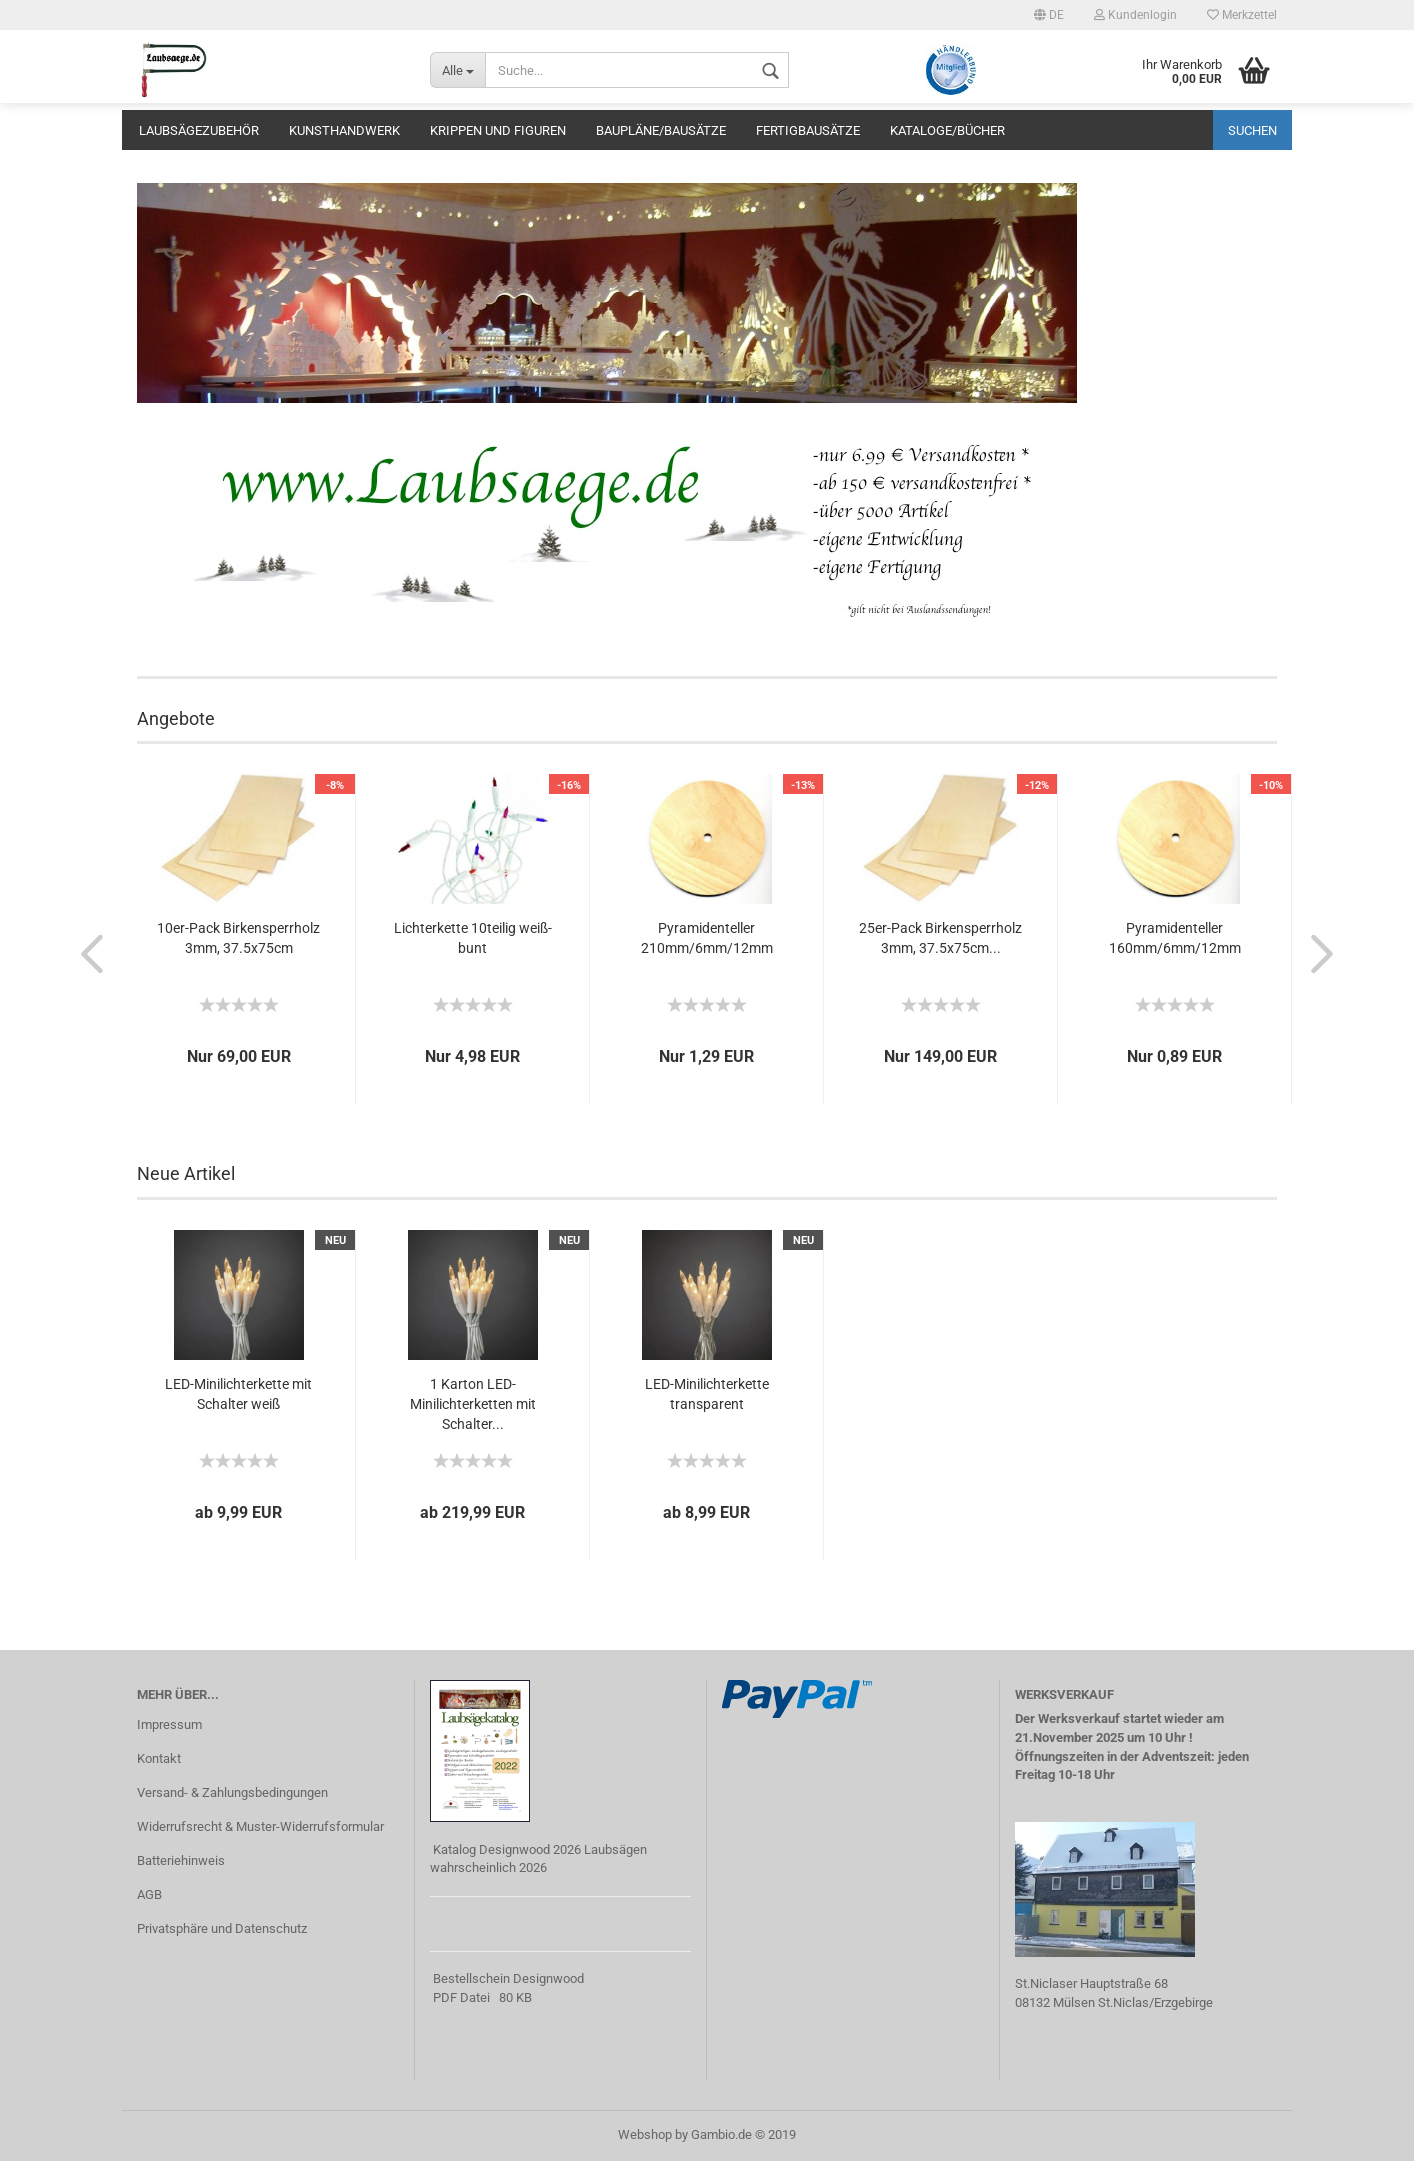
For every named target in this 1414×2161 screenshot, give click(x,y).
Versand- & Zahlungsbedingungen (232, 1792)
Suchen (1252, 130)
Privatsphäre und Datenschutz (222, 1928)
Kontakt (159, 1758)
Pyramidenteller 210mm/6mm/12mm (707, 938)
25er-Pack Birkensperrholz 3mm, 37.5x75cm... (940, 938)
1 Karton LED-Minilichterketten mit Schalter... (473, 1404)
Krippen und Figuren (498, 130)
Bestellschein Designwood (508, 1978)
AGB (149, 1894)
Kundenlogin (1135, 15)
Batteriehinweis (181, 1860)
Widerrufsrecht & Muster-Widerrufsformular (260, 1826)
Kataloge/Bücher (947, 130)
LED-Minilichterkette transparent (707, 1394)
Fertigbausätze (808, 130)
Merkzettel (1242, 15)
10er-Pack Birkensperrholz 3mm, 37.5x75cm (238, 938)
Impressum (169, 1724)
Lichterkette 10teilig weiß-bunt (473, 938)
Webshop (645, 2134)
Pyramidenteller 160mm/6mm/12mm (1175, 938)
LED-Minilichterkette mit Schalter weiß (238, 1394)
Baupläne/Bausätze (661, 130)
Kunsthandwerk (344, 130)
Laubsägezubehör (199, 130)
